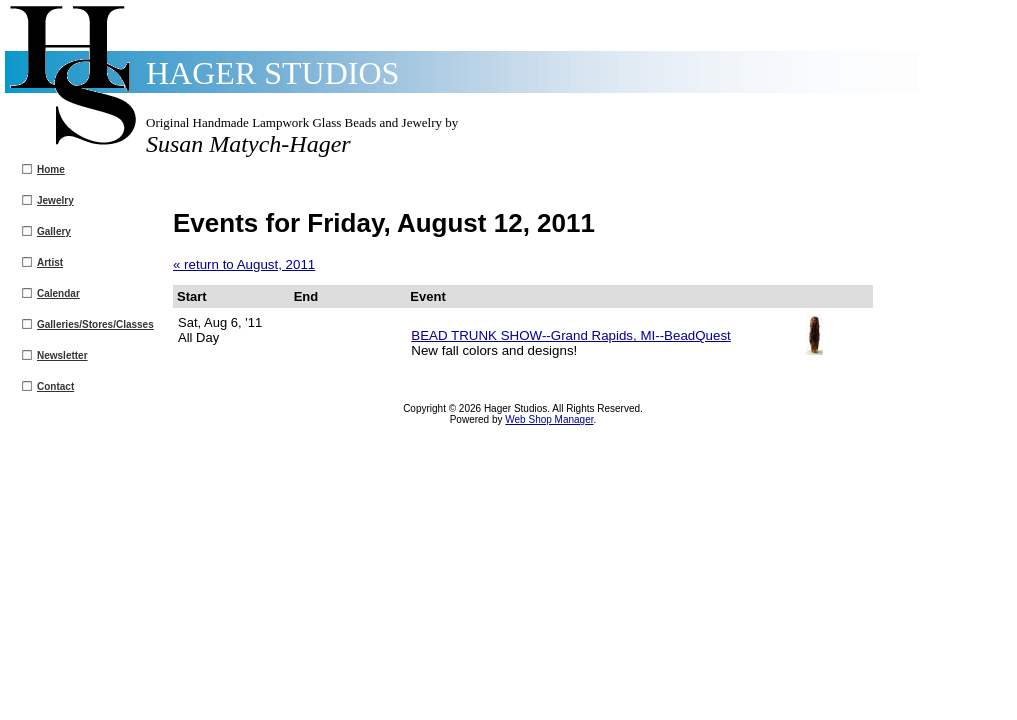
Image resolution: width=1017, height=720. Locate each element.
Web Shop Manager (549, 419)
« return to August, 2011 (244, 264)
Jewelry (55, 200)
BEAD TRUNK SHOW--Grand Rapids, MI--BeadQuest (570, 335)
